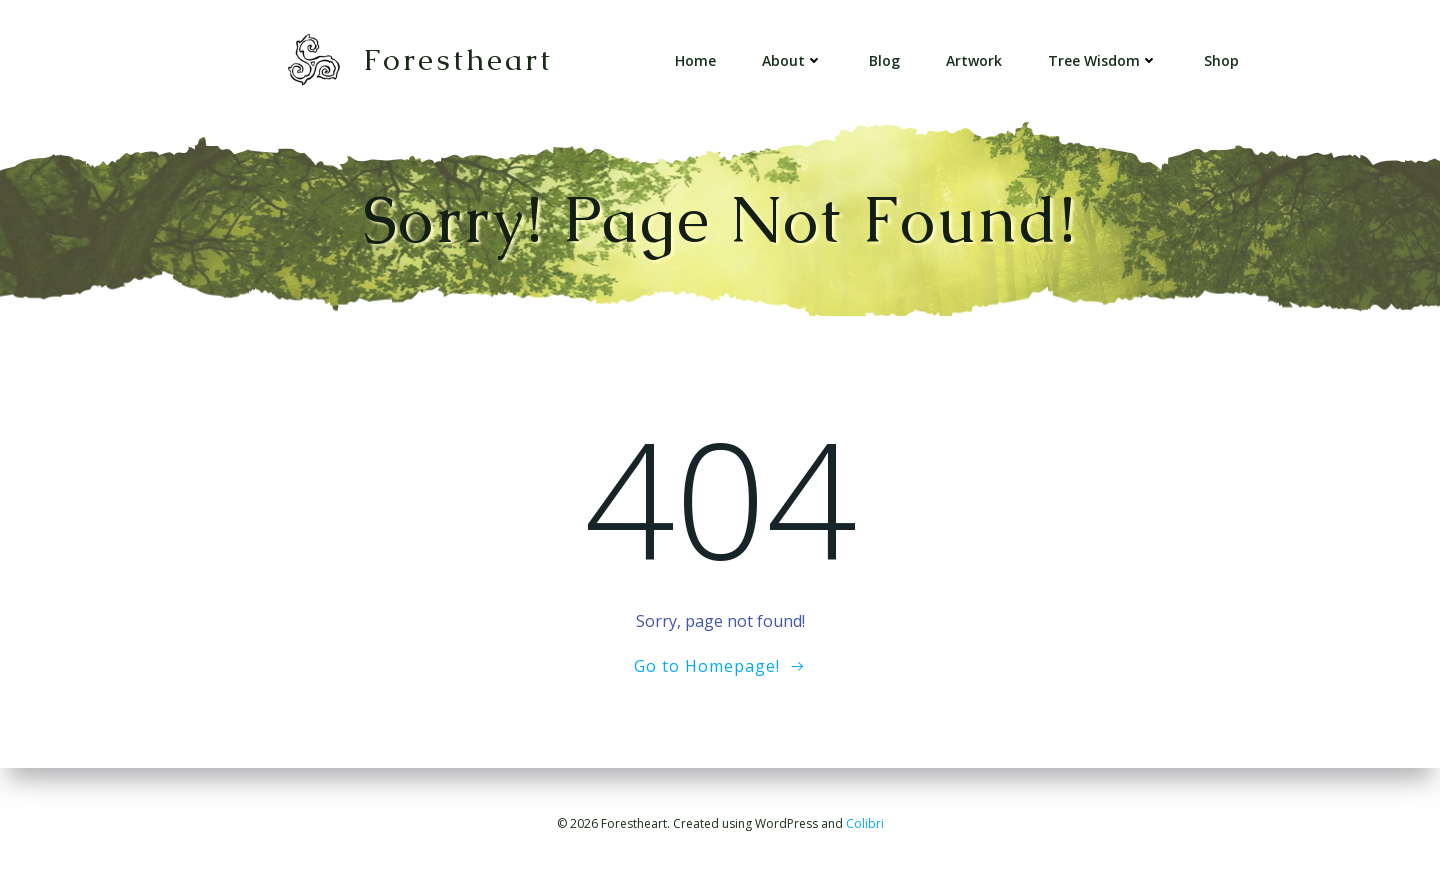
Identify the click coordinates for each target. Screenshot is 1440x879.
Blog (884, 60)
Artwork (974, 60)
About (792, 60)
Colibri (865, 823)
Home (695, 60)
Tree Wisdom (1103, 60)
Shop (1221, 60)
